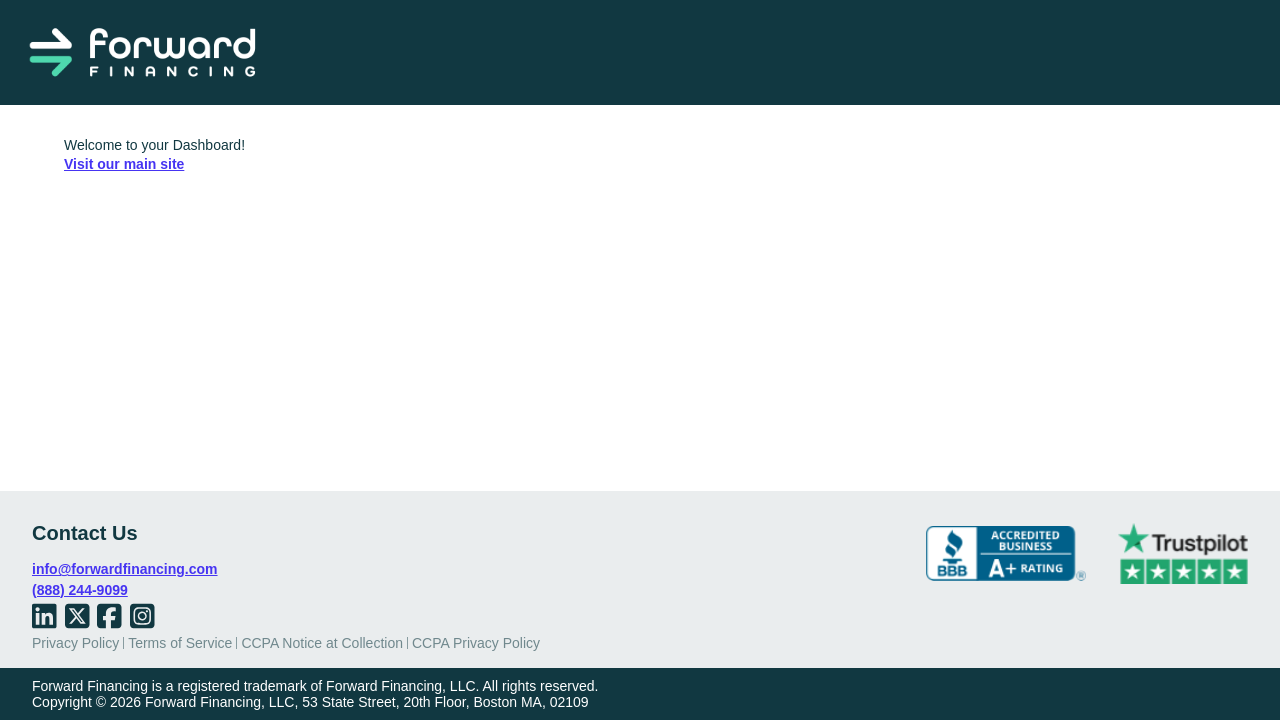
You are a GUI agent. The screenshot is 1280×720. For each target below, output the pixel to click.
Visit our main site (124, 164)
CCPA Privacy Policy (476, 643)
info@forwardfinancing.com (125, 569)
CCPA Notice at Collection (322, 643)
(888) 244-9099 (80, 590)
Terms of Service (180, 643)
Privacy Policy (75, 643)
